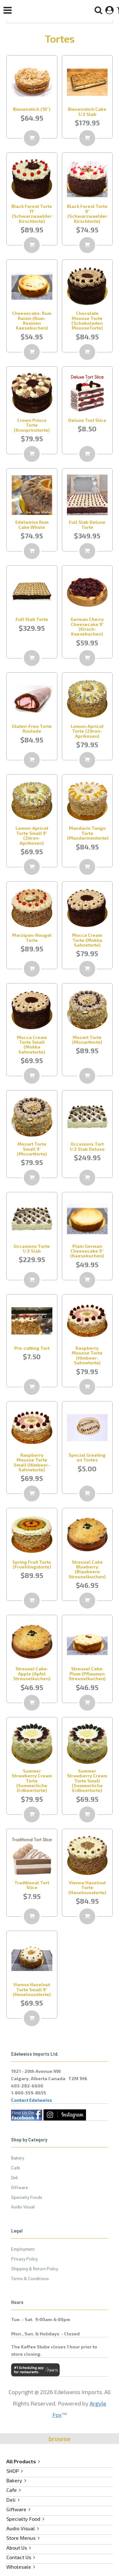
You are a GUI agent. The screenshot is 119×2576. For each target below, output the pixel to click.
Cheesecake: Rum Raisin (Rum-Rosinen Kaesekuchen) (31, 320)
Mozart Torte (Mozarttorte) (87, 1040)
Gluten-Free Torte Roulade (32, 728)
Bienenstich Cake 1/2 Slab (87, 111)
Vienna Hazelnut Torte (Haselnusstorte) (87, 1887)
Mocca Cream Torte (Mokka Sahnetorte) (87, 940)
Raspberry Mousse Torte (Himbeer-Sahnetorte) (87, 1355)
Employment (23, 2249)
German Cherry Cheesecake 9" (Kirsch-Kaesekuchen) (87, 626)
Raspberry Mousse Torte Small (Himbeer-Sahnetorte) (32, 1462)
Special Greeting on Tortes (87, 1457)
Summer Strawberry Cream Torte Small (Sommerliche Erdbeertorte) (87, 1780)
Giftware (19, 2187)
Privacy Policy (24, 2258)
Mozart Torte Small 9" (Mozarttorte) (32, 1148)
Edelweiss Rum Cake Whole (32, 524)
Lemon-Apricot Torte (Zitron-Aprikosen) (87, 731)
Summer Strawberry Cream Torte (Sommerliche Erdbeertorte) (32, 1780)
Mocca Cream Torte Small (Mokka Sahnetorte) (32, 1045)
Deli (14, 2177)
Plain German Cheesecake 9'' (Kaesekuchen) (87, 1251)
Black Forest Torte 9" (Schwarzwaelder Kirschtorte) (87, 213)
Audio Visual (23, 2206)
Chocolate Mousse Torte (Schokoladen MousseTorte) (87, 320)
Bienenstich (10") (31, 109)
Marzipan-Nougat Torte (31, 937)
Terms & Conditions (30, 2278)
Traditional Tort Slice (31, 1885)
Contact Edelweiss (31, 2100)
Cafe (15, 2167)
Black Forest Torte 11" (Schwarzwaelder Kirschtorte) (31, 213)
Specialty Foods (26, 2197)
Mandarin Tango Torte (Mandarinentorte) (88, 833)
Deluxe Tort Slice (87, 420)
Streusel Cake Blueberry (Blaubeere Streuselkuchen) (87, 1569)
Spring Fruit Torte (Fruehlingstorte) (31, 1564)
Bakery (17, 2157)
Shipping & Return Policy (34, 2268)
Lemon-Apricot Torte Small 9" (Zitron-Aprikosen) (32, 835)
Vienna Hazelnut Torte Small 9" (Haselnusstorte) (32, 1989)
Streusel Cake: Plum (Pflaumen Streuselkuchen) (87, 1673)
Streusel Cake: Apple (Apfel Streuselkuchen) (31, 1673)
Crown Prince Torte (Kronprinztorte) (32, 425)
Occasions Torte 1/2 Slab (32, 1248)
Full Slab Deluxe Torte (87, 524)
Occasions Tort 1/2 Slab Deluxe (87, 1146)
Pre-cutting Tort (32, 1348)
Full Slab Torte (32, 619)
